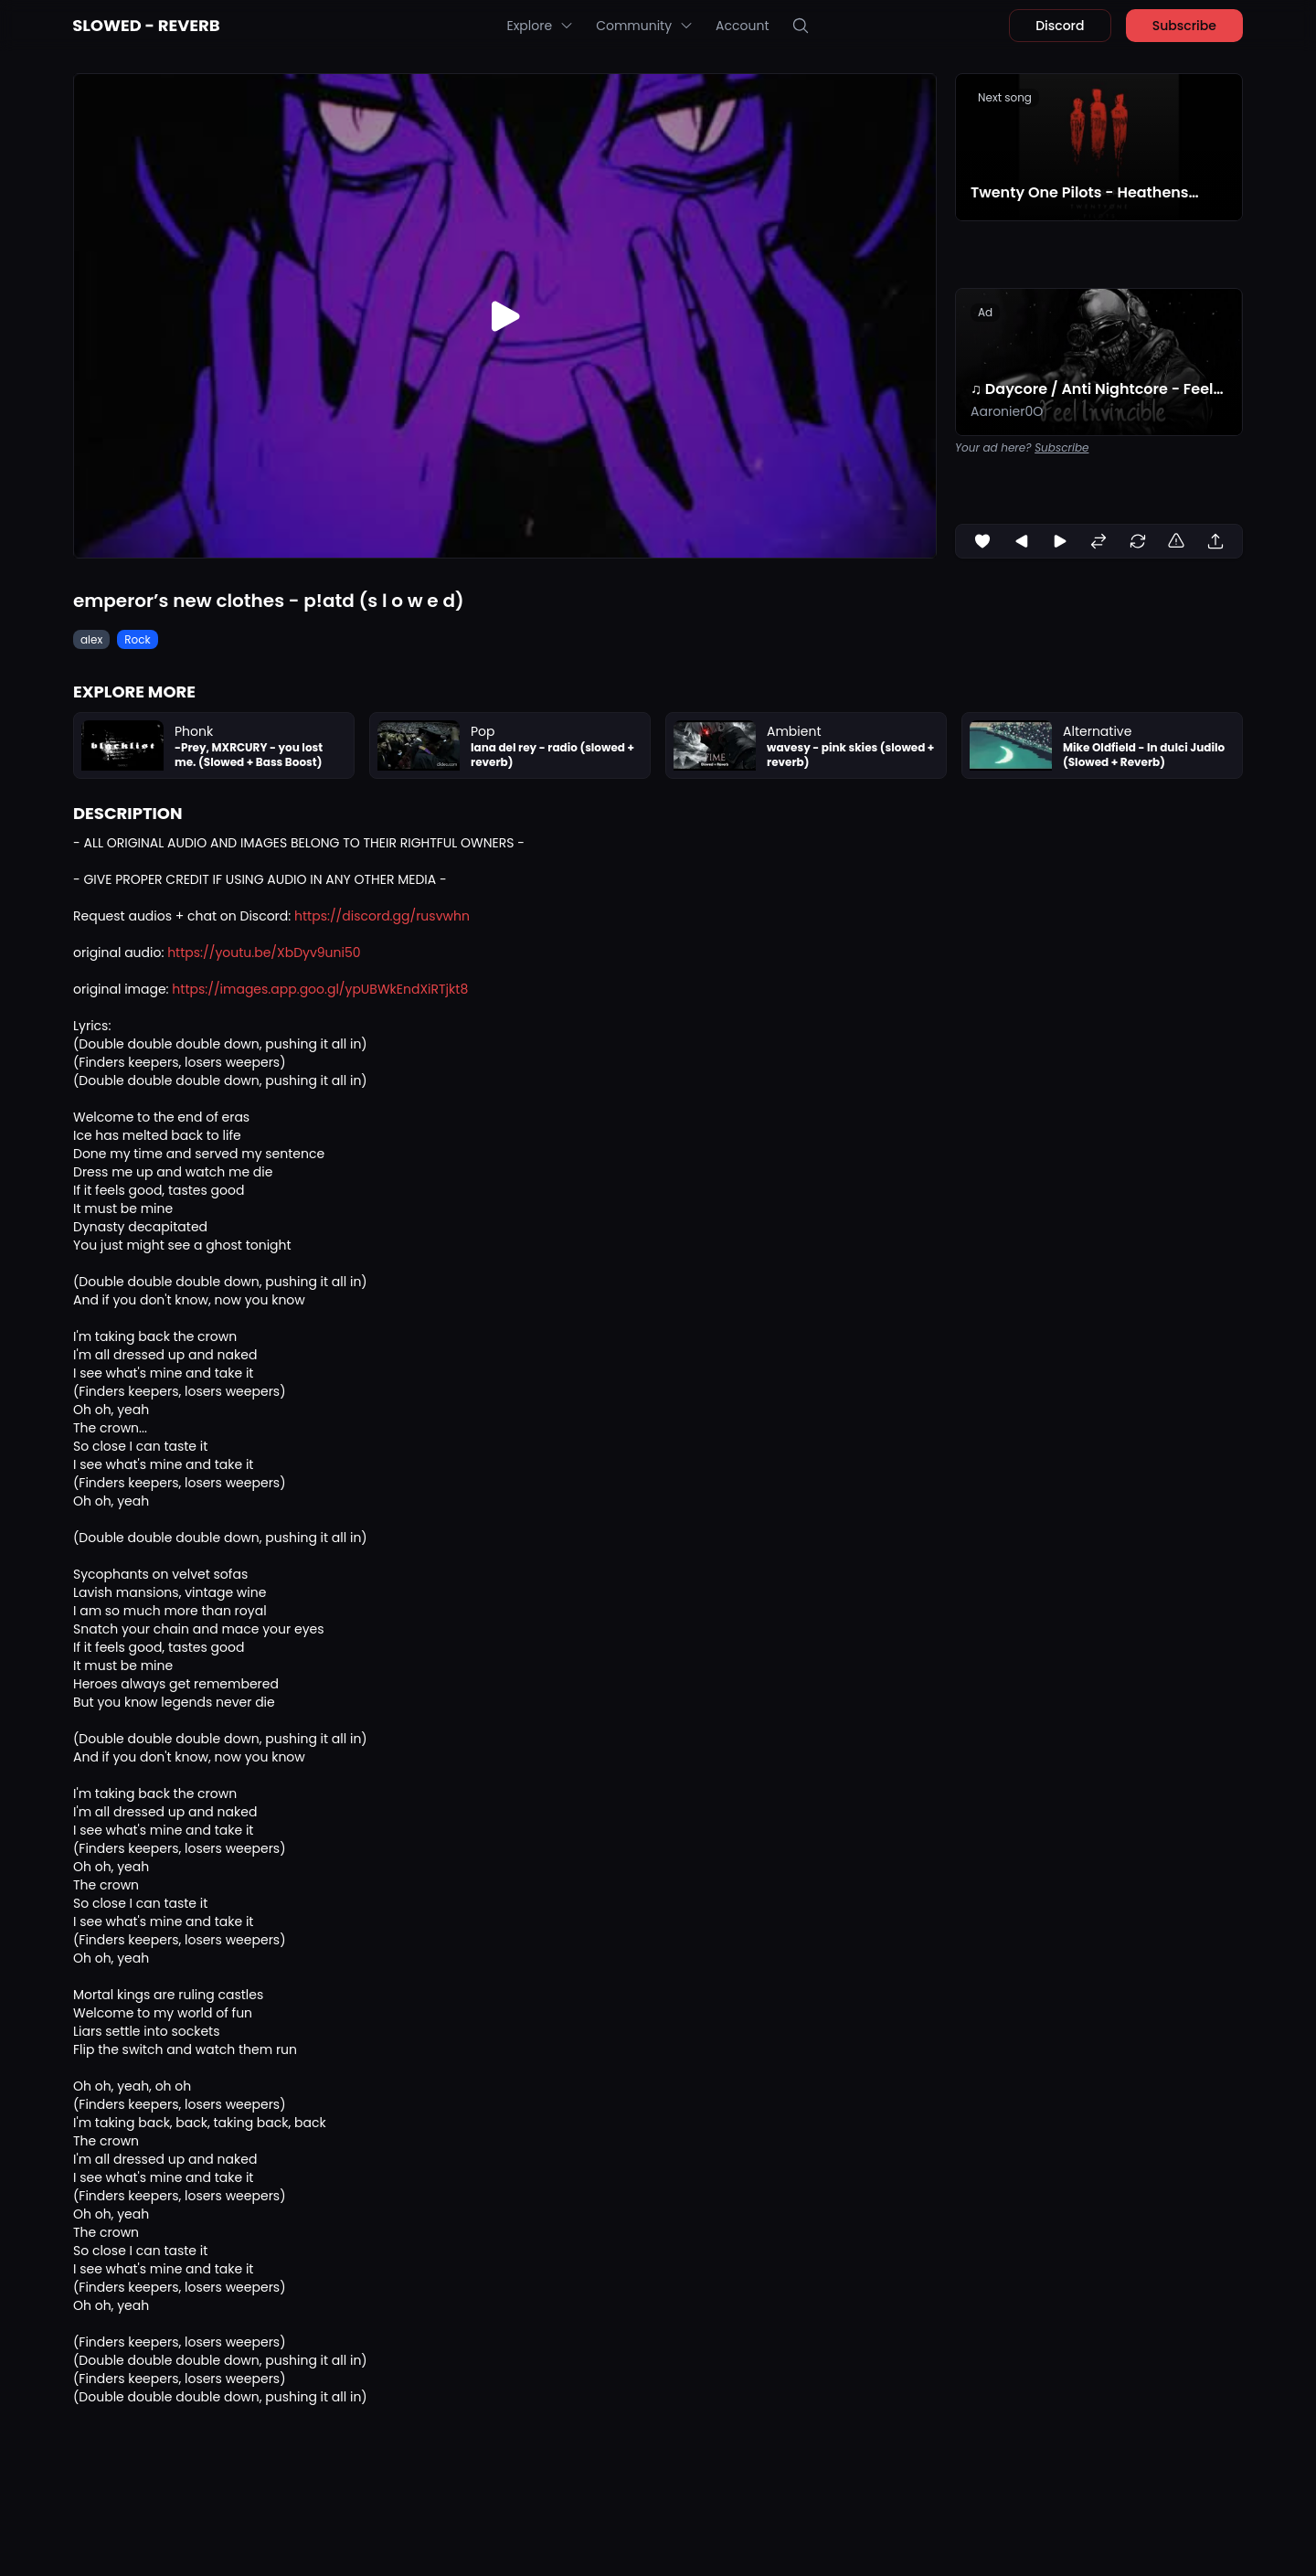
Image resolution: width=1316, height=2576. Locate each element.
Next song (1005, 97)
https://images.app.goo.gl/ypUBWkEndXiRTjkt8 (320, 989)
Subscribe (1184, 25)
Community (645, 25)
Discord (1059, 25)
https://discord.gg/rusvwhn (382, 916)
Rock (137, 639)
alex (91, 639)
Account (742, 25)
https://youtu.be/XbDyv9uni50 (263, 952)
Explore (540, 25)
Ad (985, 312)
